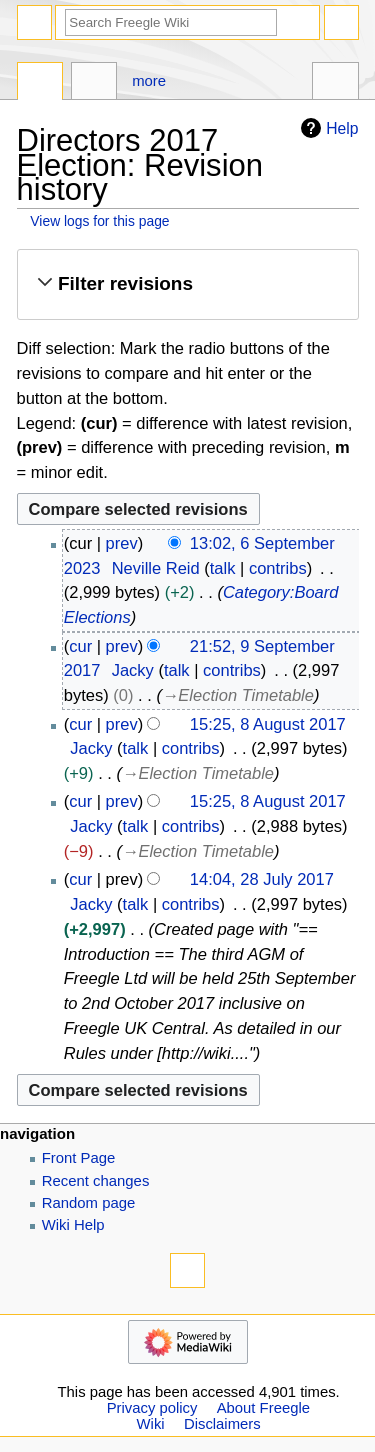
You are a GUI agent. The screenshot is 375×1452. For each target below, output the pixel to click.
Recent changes (96, 1181)
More (149, 81)
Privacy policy (152, 1408)
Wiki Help (73, 1225)
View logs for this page (99, 221)
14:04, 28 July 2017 (262, 879)
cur (80, 646)
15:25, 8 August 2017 (268, 724)
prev (122, 543)
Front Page (79, 1158)
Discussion (94, 83)
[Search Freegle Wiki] (171, 22)
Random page (89, 1203)
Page (40, 83)
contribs (278, 568)
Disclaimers (222, 1424)
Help (327, 128)
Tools (335, 83)
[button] (187, 284)
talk (223, 568)
